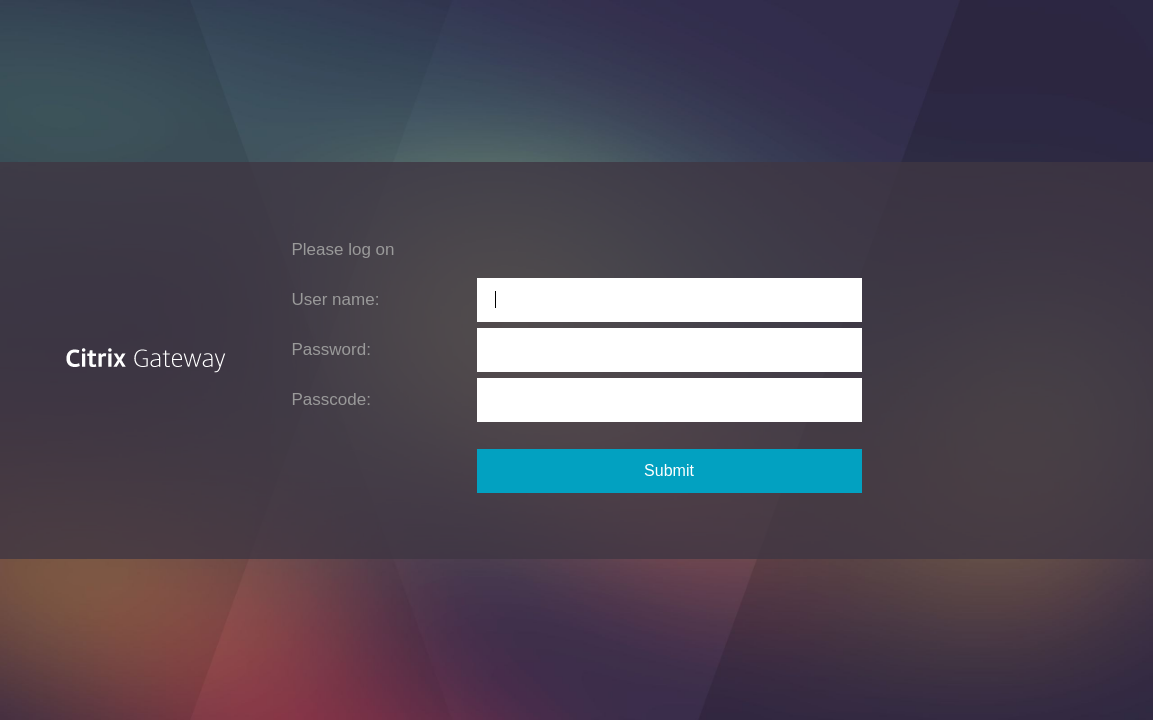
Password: (331, 349)
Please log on (343, 249)
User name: (336, 299)
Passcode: (331, 399)
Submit (669, 470)
